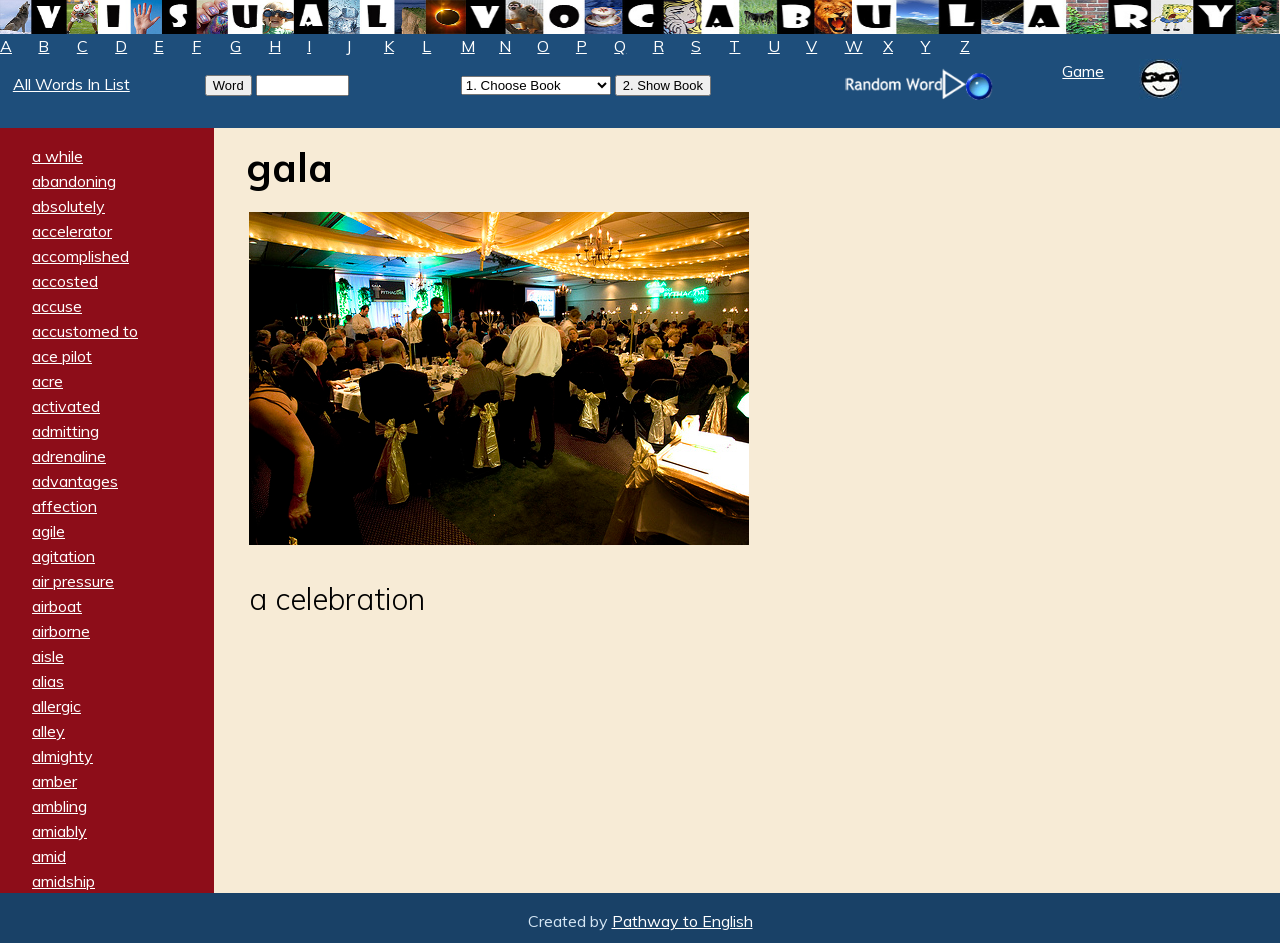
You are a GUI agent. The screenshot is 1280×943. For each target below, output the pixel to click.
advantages (75, 481)
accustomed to (85, 331)
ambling (59, 806)
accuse (57, 306)
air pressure (73, 581)
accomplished (80, 256)
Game (1083, 71)
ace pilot (62, 356)
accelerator (72, 231)
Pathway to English (682, 921)
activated (66, 406)
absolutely (68, 206)
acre (47, 381)
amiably (59, 831)
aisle (48, 656)
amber (54, 781)
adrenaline (69, 456)
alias (48, 681)
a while (57, 156)
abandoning (74, 181)
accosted (65, 281)
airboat (57, 606)
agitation (63, 556)
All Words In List (71, 84)
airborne (61, 631)
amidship (63, 881)
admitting (65, 431)
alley (48, 731)
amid (49, 856)
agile (48, 531)
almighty (62, 756)
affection (64, 506)
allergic (56, 706)
